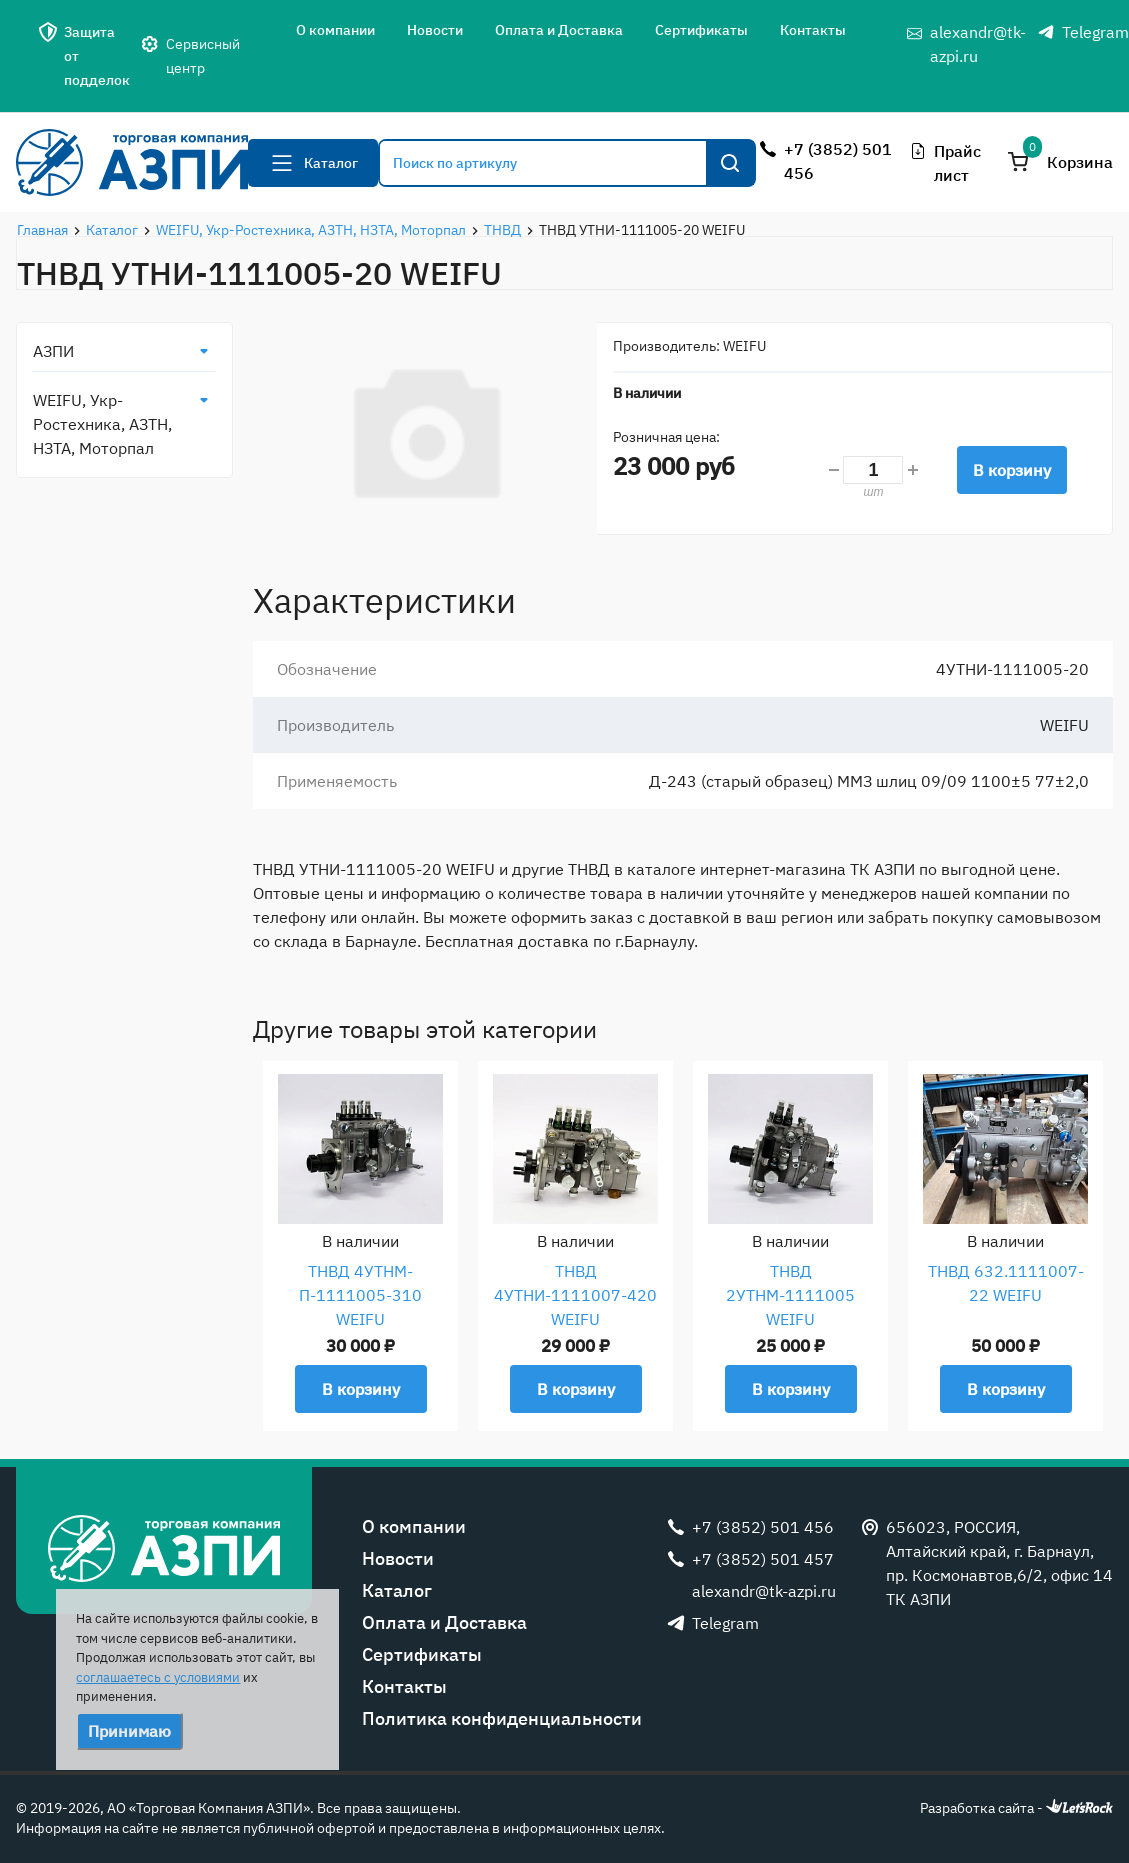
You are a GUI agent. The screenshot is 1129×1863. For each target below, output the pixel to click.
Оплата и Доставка (559, 30)
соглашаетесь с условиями (158, 1677)
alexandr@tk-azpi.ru (978, 44)
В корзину (1012, 470)
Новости (435, 30)
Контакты (813, 30)
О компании (335, 30)
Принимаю (129, 1731)
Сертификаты (701, 30)
